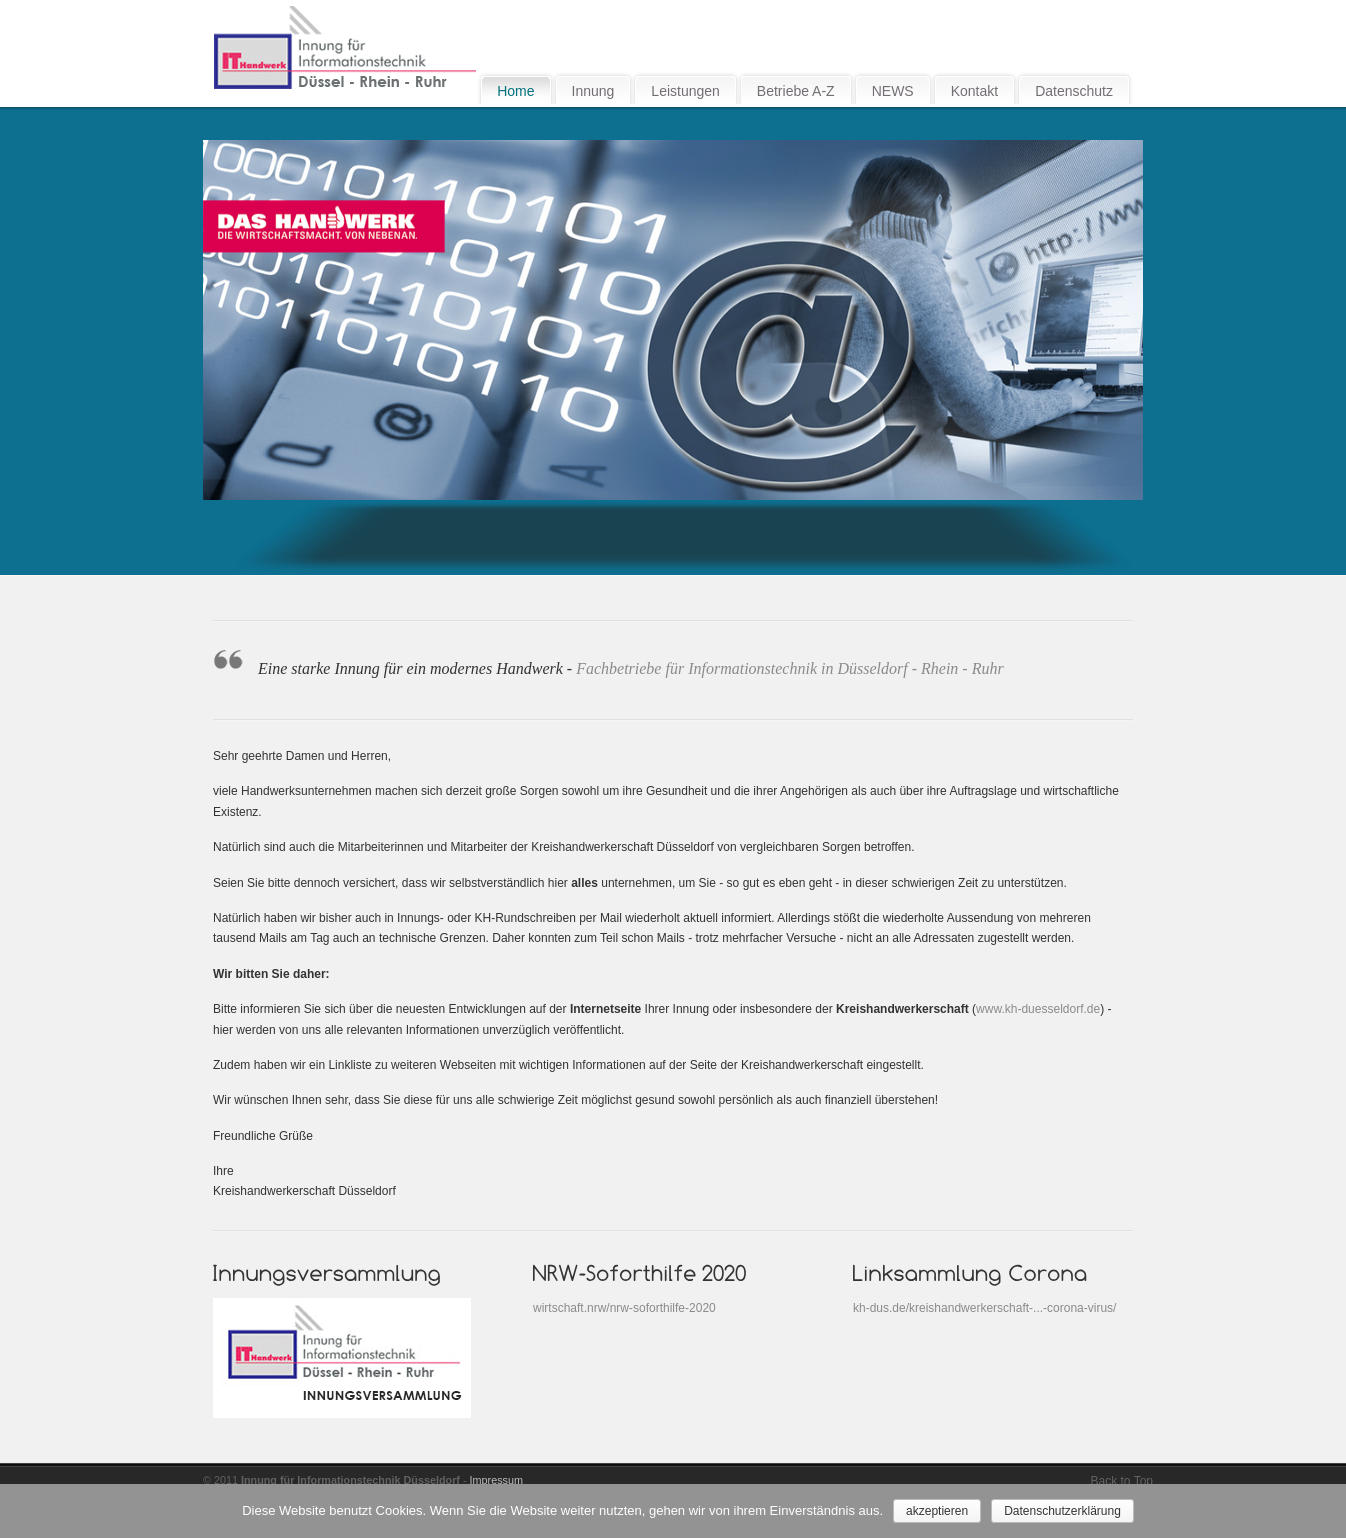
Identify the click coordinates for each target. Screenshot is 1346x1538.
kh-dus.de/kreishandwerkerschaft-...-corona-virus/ (984, 1308)
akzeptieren (937, 1511)
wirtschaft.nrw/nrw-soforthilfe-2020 (624, 1308)
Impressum (496, 1480)
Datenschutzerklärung (1062, 1511)
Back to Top (1122, 1481)
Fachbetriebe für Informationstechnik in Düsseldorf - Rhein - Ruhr (789, 668)
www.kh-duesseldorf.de (1038, 1009)
